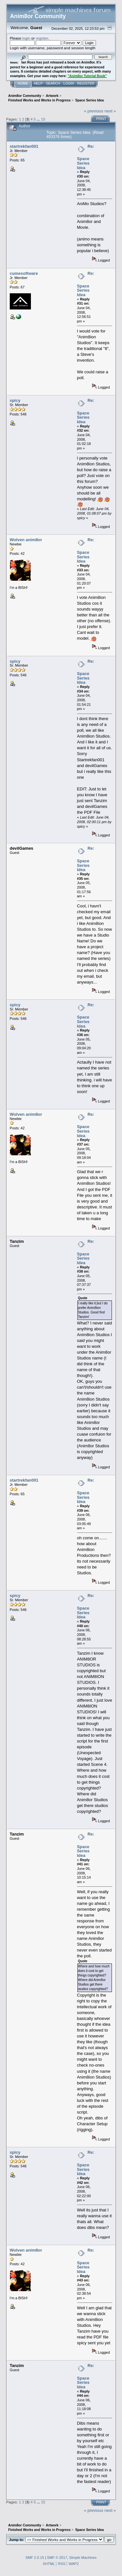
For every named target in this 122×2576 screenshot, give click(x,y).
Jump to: (16, 2540)
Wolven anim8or (26, 539)
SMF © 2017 (57, 2557)
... (39, 119)
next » (110, 111)
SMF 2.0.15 (34, 2557)
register (42, 38)
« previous (93, 111)
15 (43, 119)
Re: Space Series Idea (85, 157)
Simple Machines (83, 2557)
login (26, 38)
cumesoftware (24, 273)
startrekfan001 (24, 146)
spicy (15, 400)
